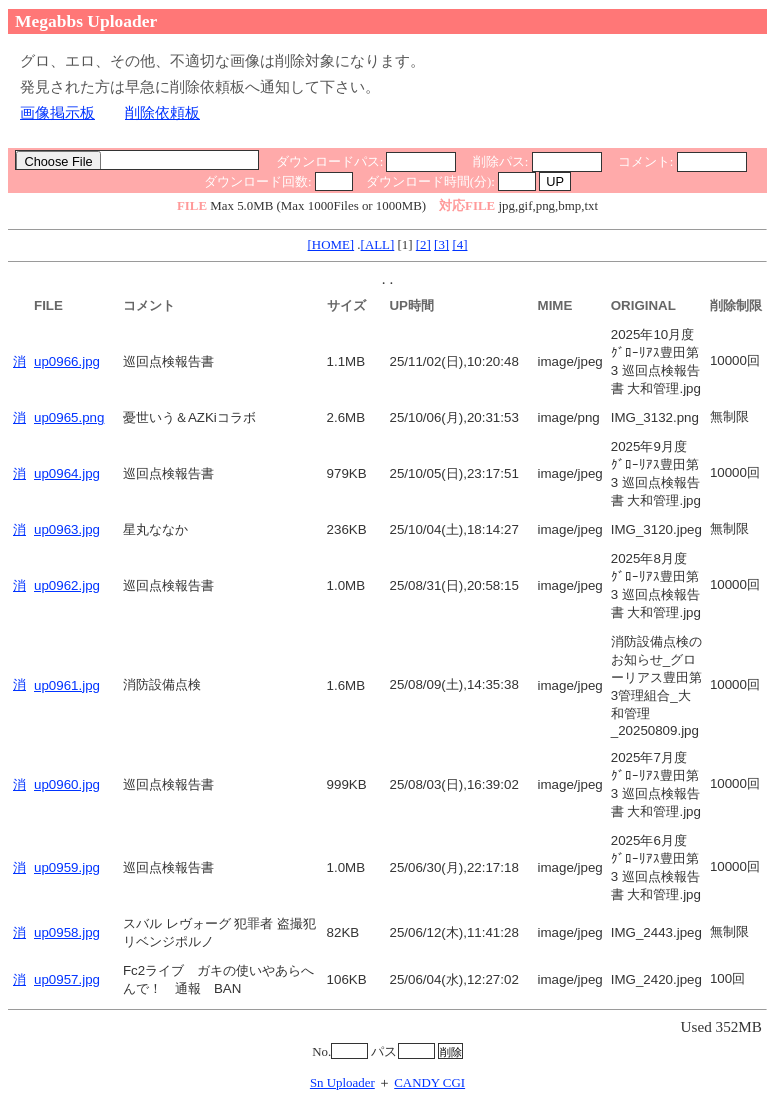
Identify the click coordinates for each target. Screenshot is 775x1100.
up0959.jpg (67, 867)
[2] (423, 244)
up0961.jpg (67, 685)
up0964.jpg (67, 473)
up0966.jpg (67, 361)
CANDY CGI (429, 1082)
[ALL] (378, 244)
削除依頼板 (162, 112)
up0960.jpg (67, 784)
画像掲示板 (57, 112)
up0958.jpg (67, 932)
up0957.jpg (67, 979)
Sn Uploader (342, 1082)
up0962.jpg (67, 585)
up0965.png (69, 417)
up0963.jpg (67, 529)
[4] (459, 244)
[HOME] (331, 244)
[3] (441, 244)
